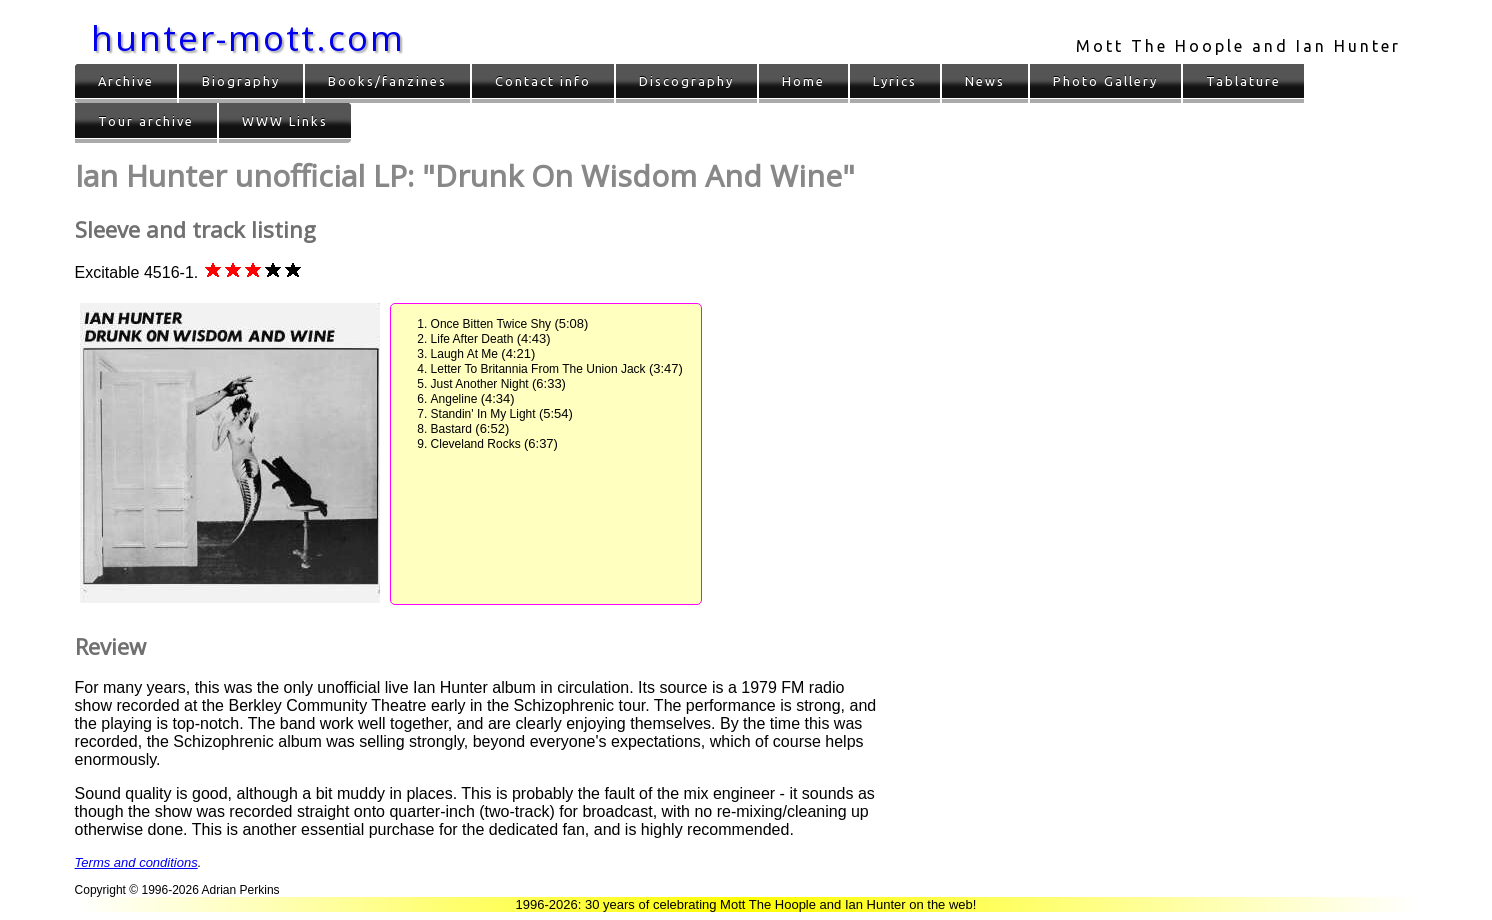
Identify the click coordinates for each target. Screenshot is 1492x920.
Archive (126, 81)
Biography (241, 81)
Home (803, 81)
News (985, 81)
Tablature (1243, 81)
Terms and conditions (136, 862)
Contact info (543, 81)
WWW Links (285, 121)
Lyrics (895, 81)
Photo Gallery (1105, 81)
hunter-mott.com (248, 37)
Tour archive (146, 121)
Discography (686, 81)
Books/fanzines (387, 81)
